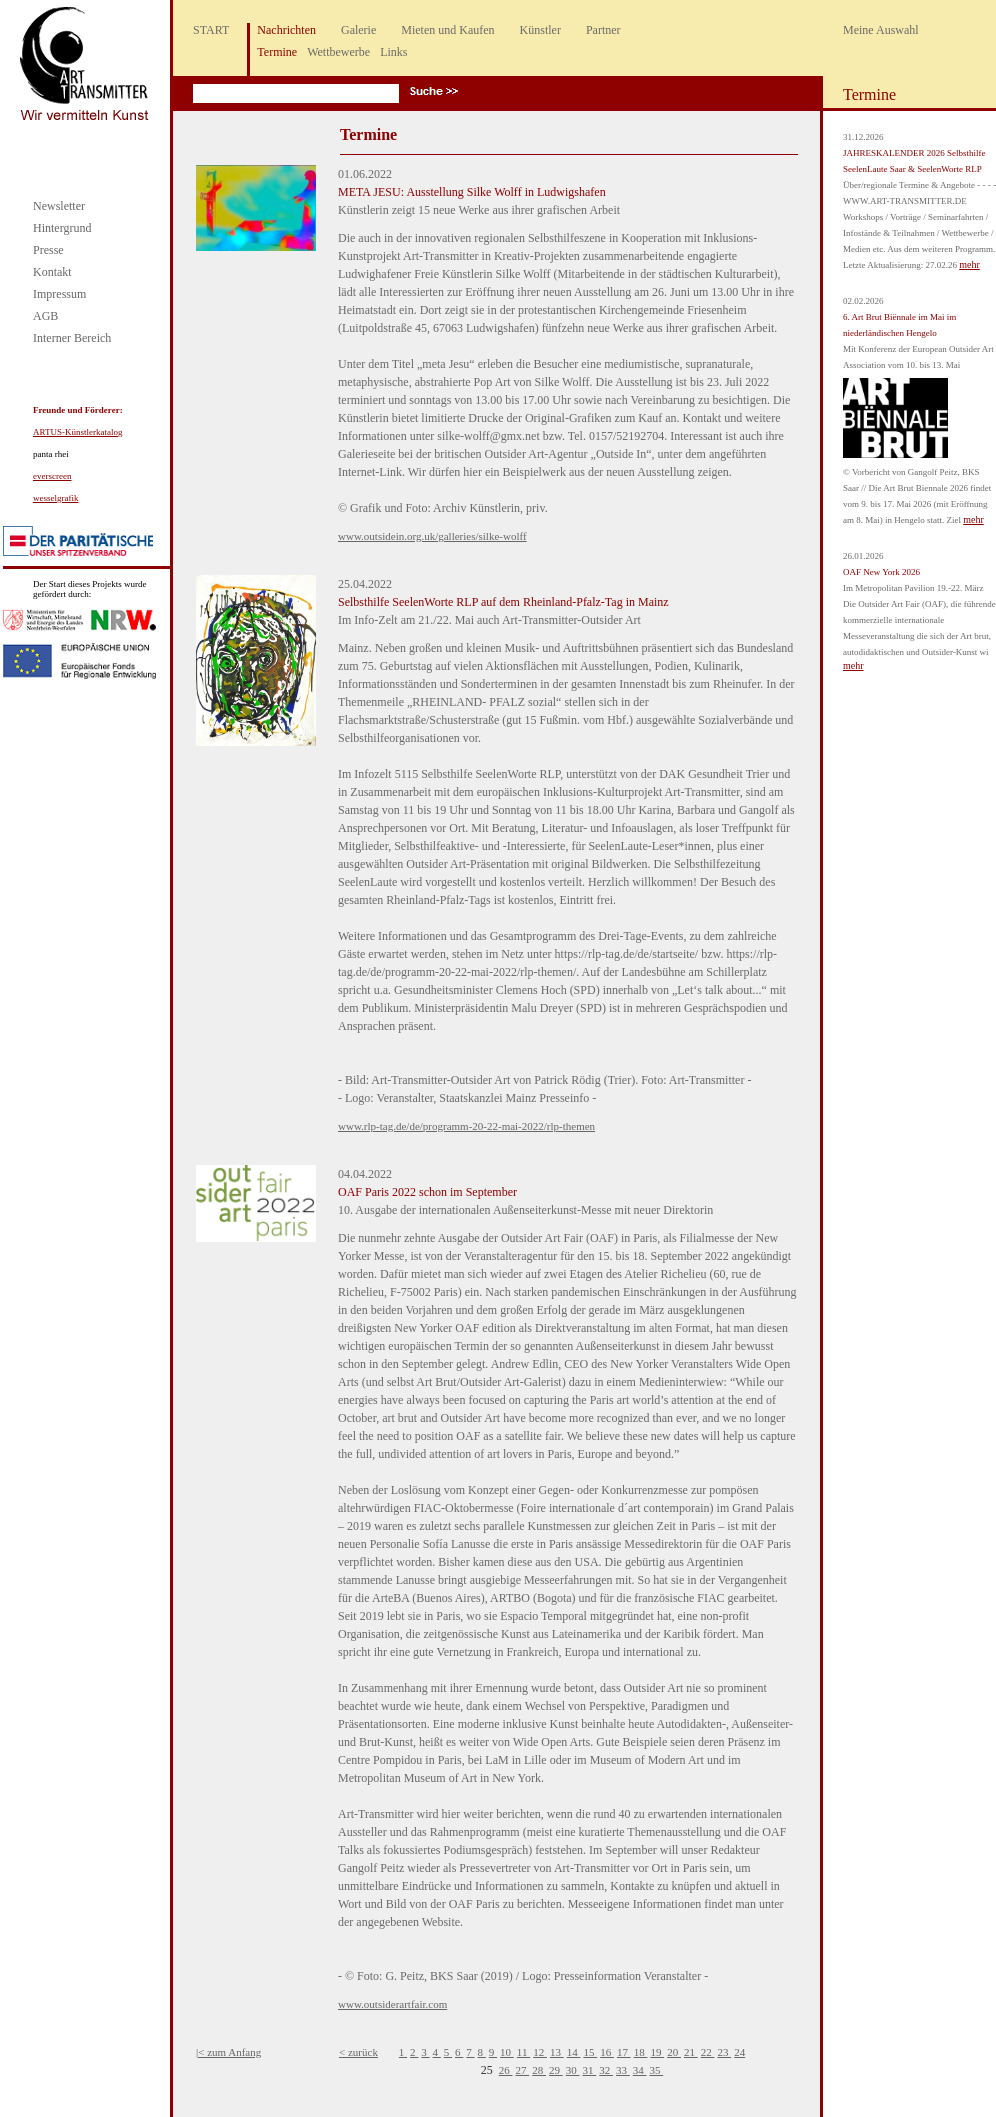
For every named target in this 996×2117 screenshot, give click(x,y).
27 (523, 2070)
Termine (277, 52)
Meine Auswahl (881, 30)
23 (724, 2052)
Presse (48, 250)
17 (624, 2052)
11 (523, 2052)
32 (606, 2070)
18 (641, 2052)
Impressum (59, 294)
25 (488, 2070)
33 (623, 2070)
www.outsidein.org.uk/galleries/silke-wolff (432, 536)
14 (574, 2052)
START (211, 30)
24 (739, 2052)
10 (507, 2052)
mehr (969, 264)
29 (556, 2070)
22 (708, 2052)
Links (393, 52)
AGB (45, 316)
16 (607, 2052)
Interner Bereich (72, 338)
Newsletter (59, 206)
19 (657, 2052)
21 (691, 2052)
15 (590, 2052)
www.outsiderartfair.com (392, 2004)
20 (674, 2052)
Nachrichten (286, 30)
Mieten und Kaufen (447, 30)
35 (657, 2070)
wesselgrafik (55, 498)
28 (539, 2070)
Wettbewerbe (338, 52)
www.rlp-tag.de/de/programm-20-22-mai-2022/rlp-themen (466, 1126)
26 (506, 2070)
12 (540, 2052)
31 (590, 2070)
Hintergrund (62, 228)
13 (557, 2052)
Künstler (540, 30)
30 (573, 2070)
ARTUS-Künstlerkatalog (77, 432)
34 (640, 2070)
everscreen (52, 476)
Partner (603, 30)
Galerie (358, 30)
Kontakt (52, 272)
